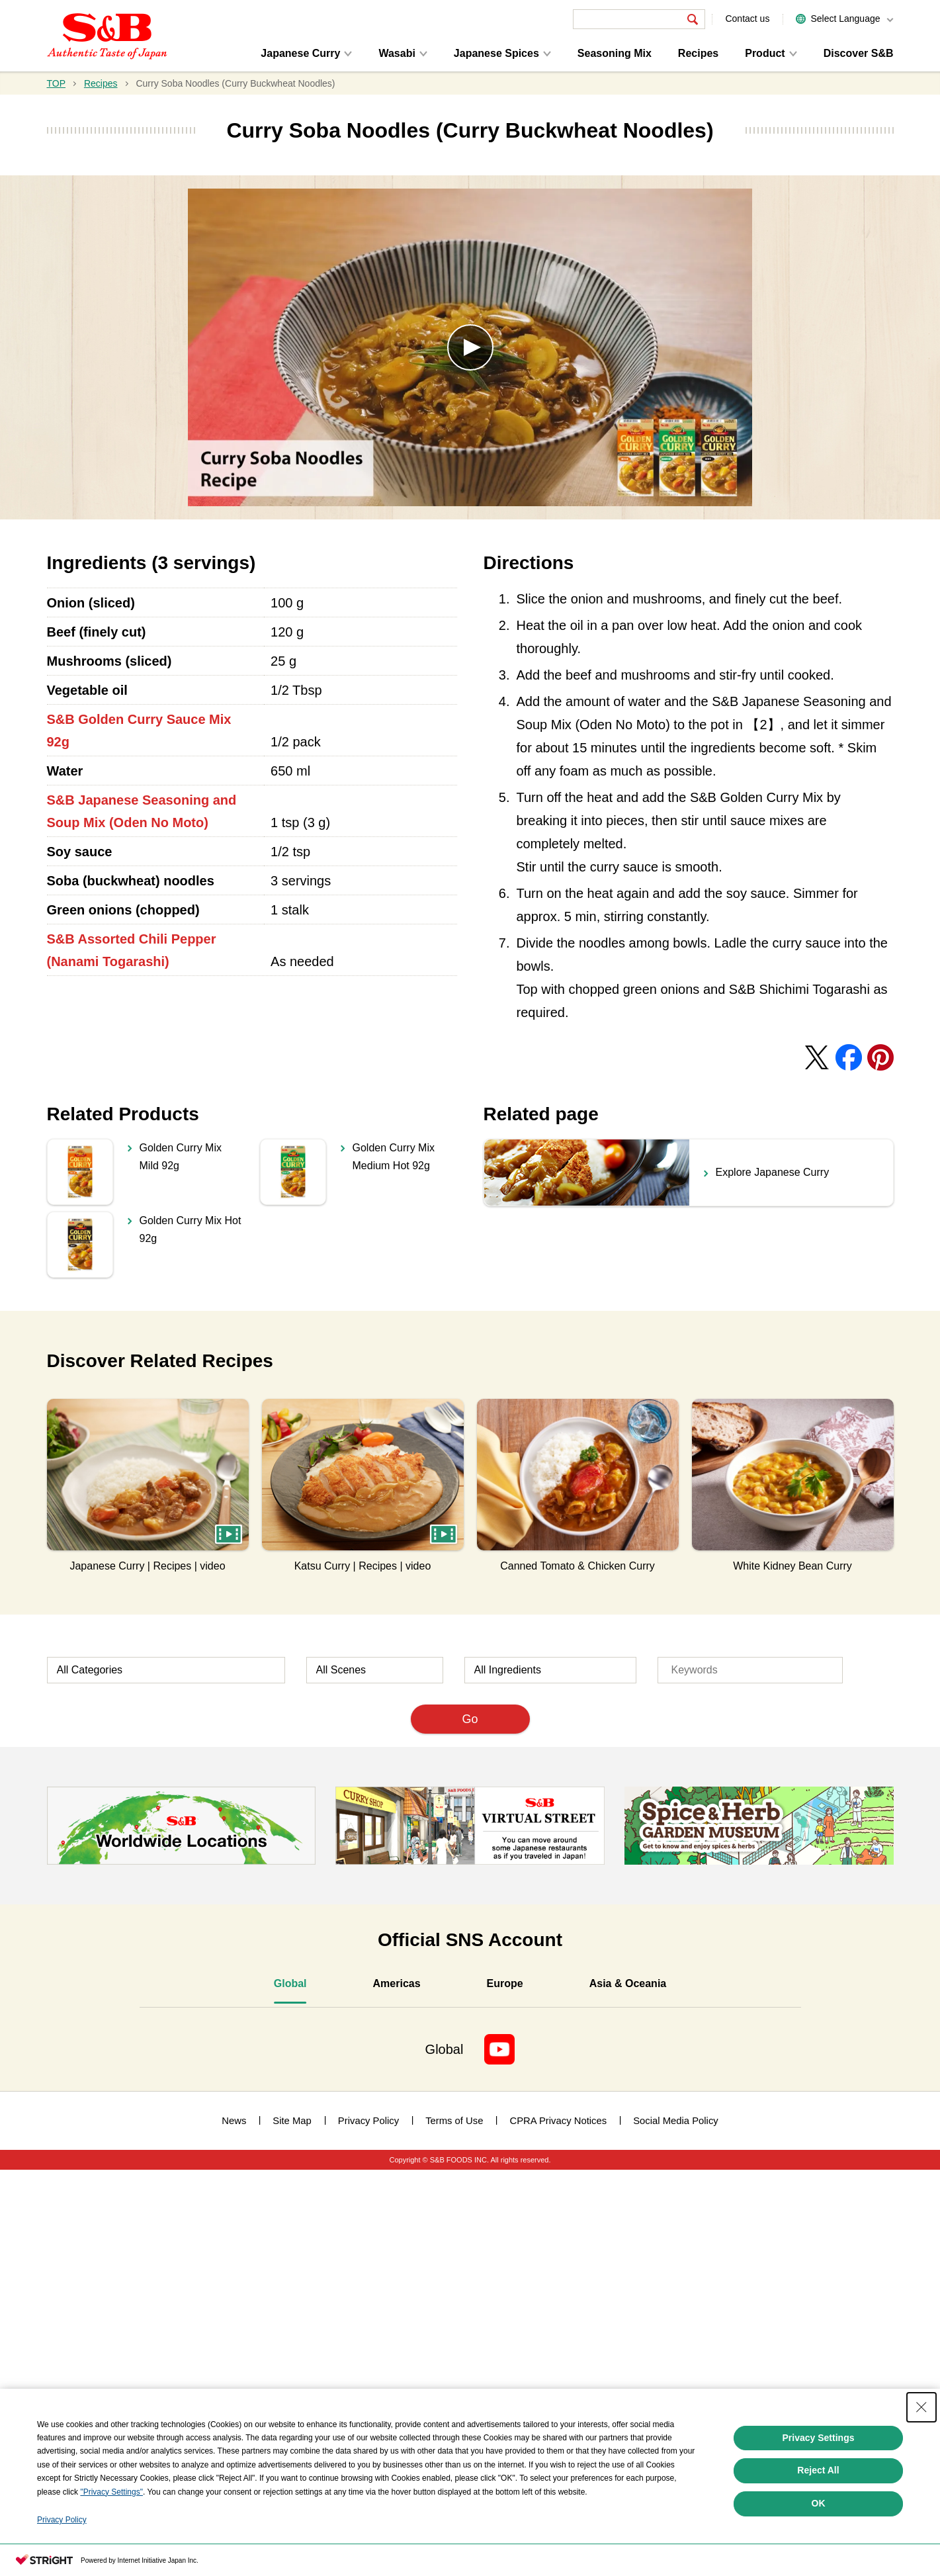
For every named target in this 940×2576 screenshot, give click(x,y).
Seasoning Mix (614, 53)
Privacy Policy (62, 2519)
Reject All (818, 2470)
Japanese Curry (300, 53)
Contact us (747, 18)
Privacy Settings (819, 2437)
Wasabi (396, 53)
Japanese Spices (496, 53)
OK (819, 2503)
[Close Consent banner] (921, 2407)
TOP (56, 83)
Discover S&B (859, 53)
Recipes (698, 53)
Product (765, 53)
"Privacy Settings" (111, 2492)
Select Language (845, 18)
